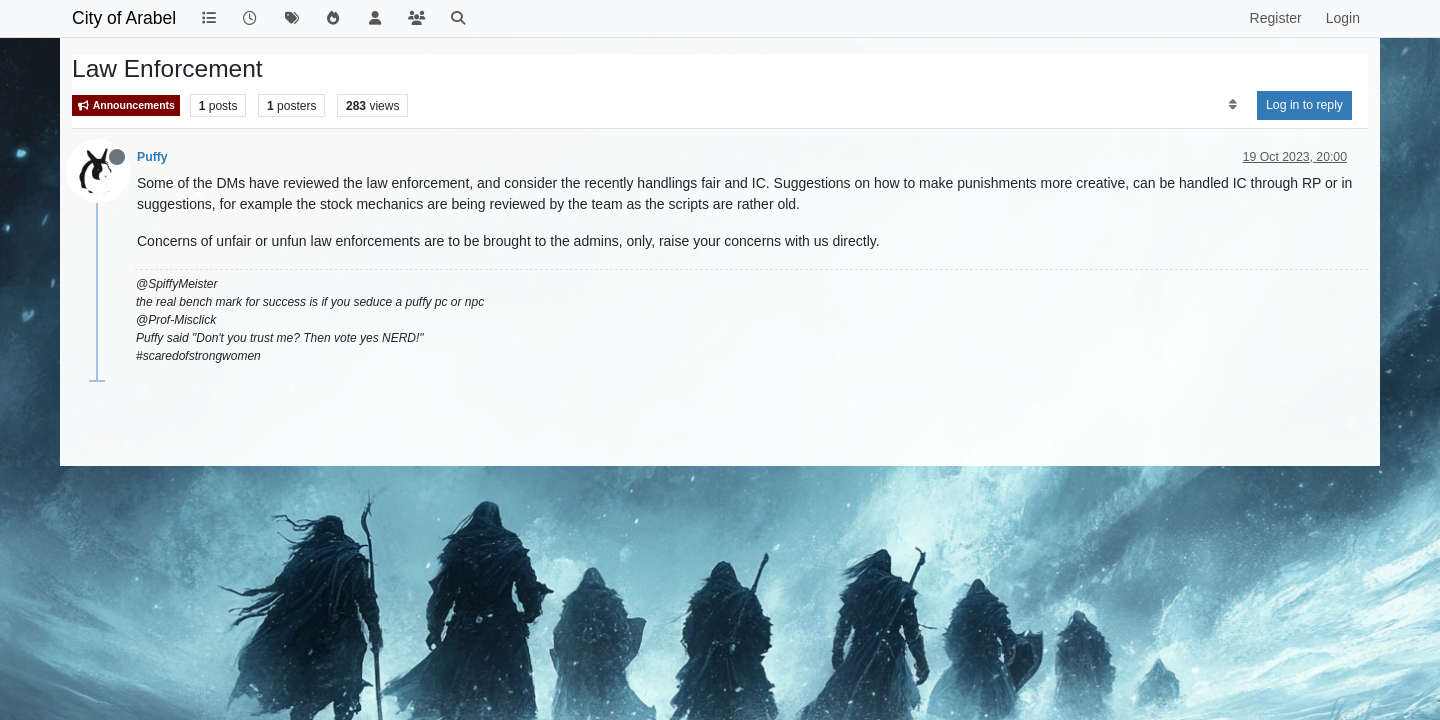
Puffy (152, 157)
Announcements (126, 105)
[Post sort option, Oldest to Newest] (1232, 105)
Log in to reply (1304, 105)
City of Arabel (124, 18)
